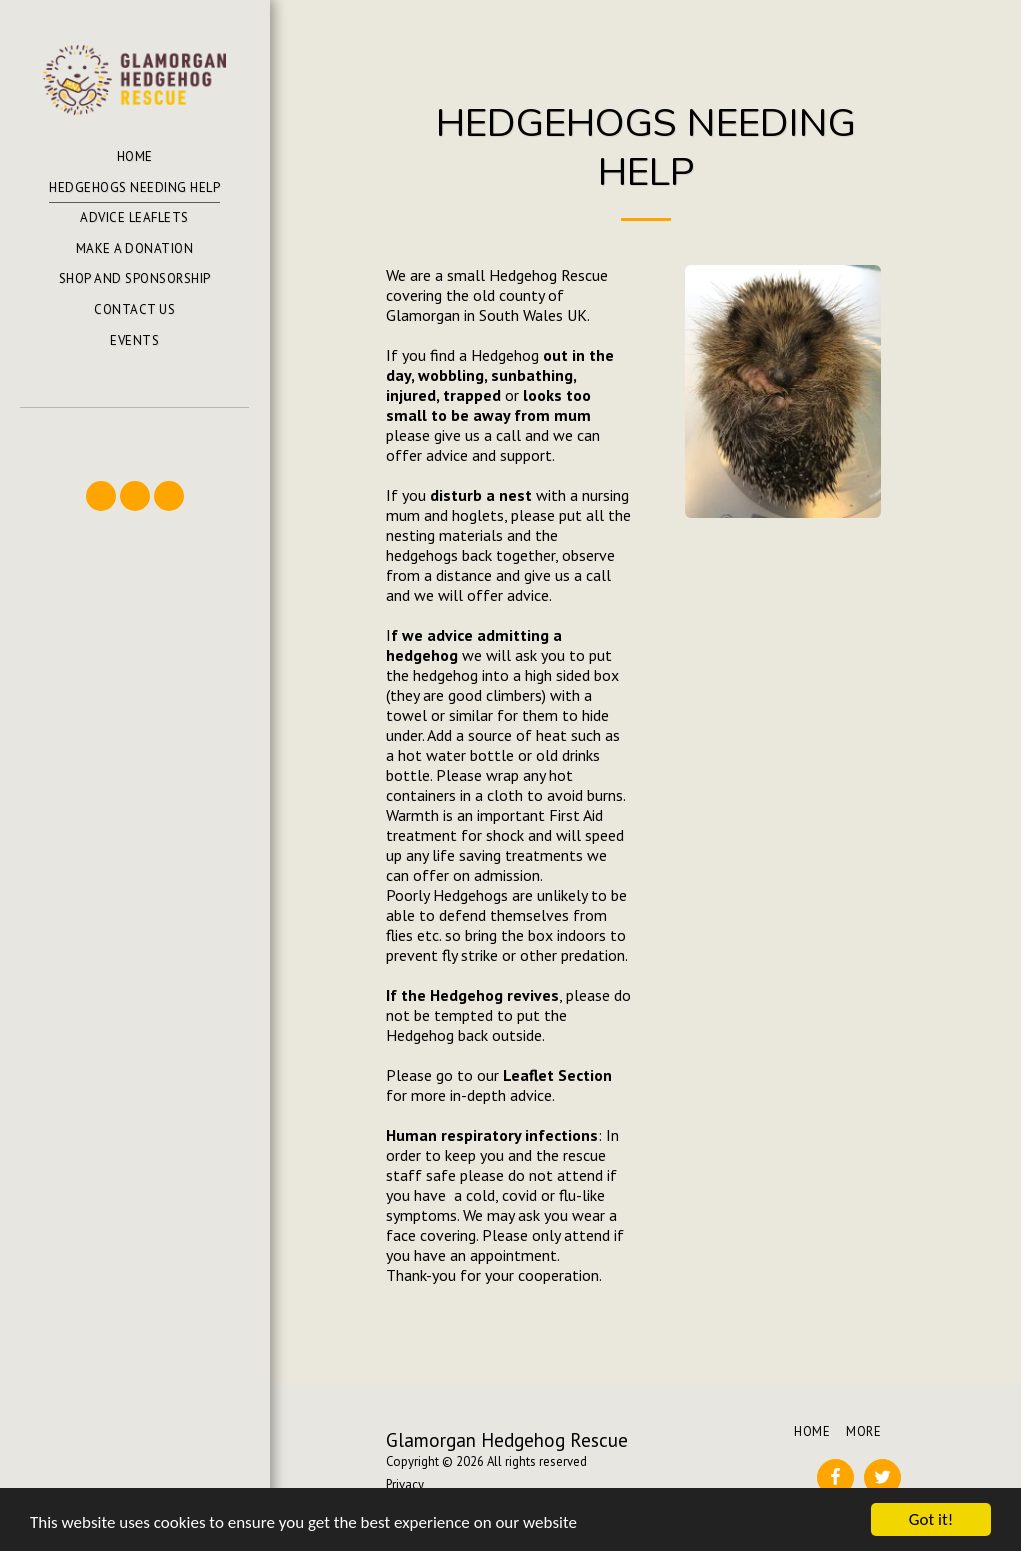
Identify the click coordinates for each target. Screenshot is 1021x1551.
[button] (134, 436)
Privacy (405, 1484)
